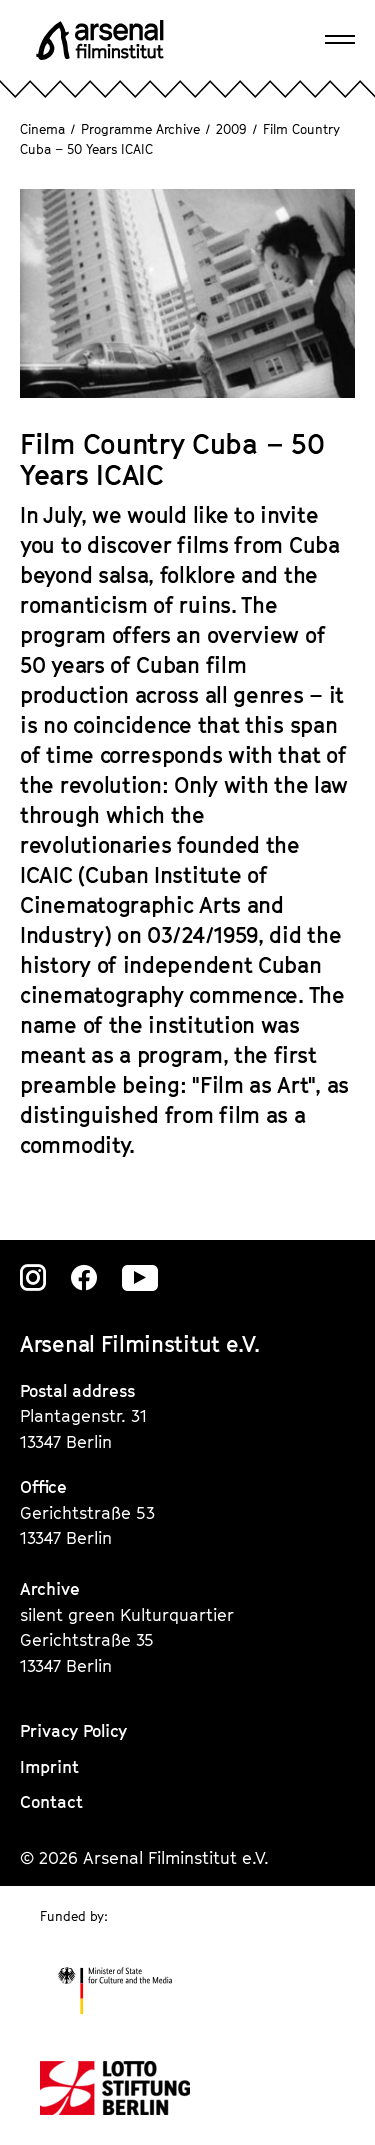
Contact (51, 1802)
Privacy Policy (73, 1731)
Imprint (49, 1767)
